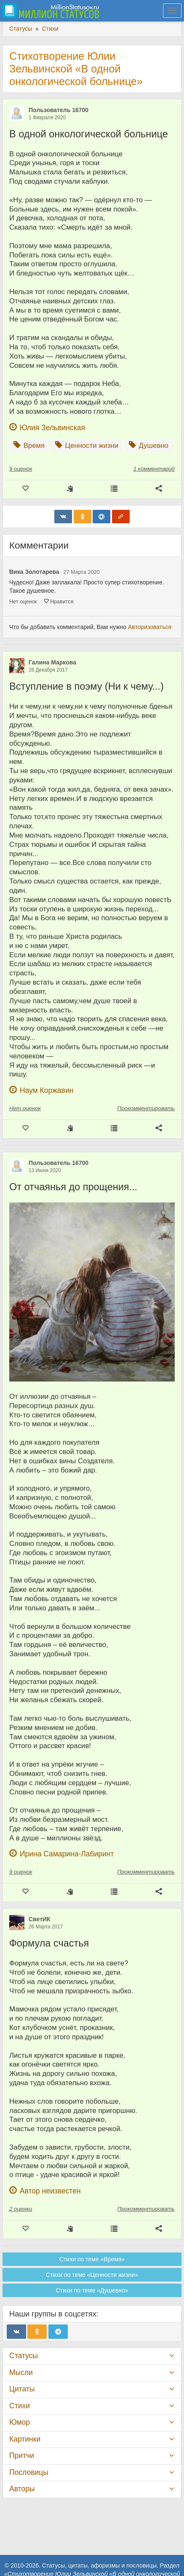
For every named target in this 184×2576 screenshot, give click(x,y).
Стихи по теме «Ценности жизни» (92, 2274)
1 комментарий (154, 469)
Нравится (58, 602)
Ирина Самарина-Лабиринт (67, 1854)
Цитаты (22, 2389)
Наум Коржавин (46, 1090)
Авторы (22, 2489)
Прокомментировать (146, 1108)
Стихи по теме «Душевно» (92, 2290)
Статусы (23, 2355)
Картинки (24, 2439)
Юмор (19, 2422)
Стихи (19, 2406)
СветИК (40, 1919)
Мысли (21, 2372)
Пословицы (28, 2472)
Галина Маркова (52, 662)
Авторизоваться (149, 627)
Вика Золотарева (34, 571)
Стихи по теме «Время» (92, 2259)
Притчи (21, 2455)
